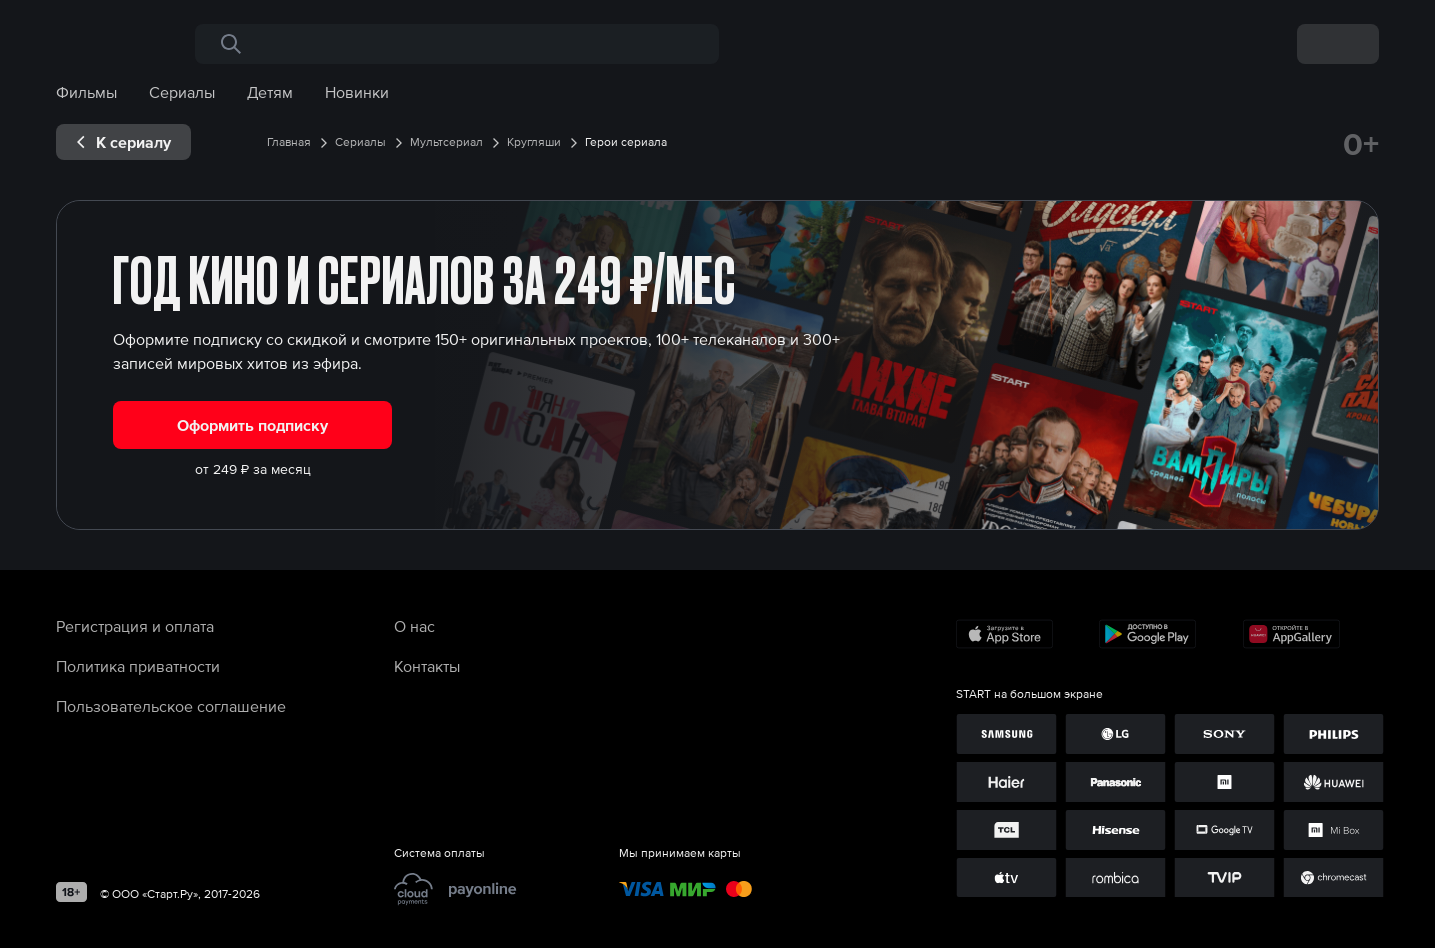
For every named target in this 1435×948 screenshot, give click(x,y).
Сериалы (182, 92)
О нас (414, 626)
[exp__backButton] (123, 142)
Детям (270, 92)
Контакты (427, 666)
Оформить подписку (252, 425)
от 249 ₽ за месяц (253, 469)
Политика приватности (138, 666)
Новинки (357, 92)
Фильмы (86, 92)
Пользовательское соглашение (171, 706)
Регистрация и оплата (135, 626)
